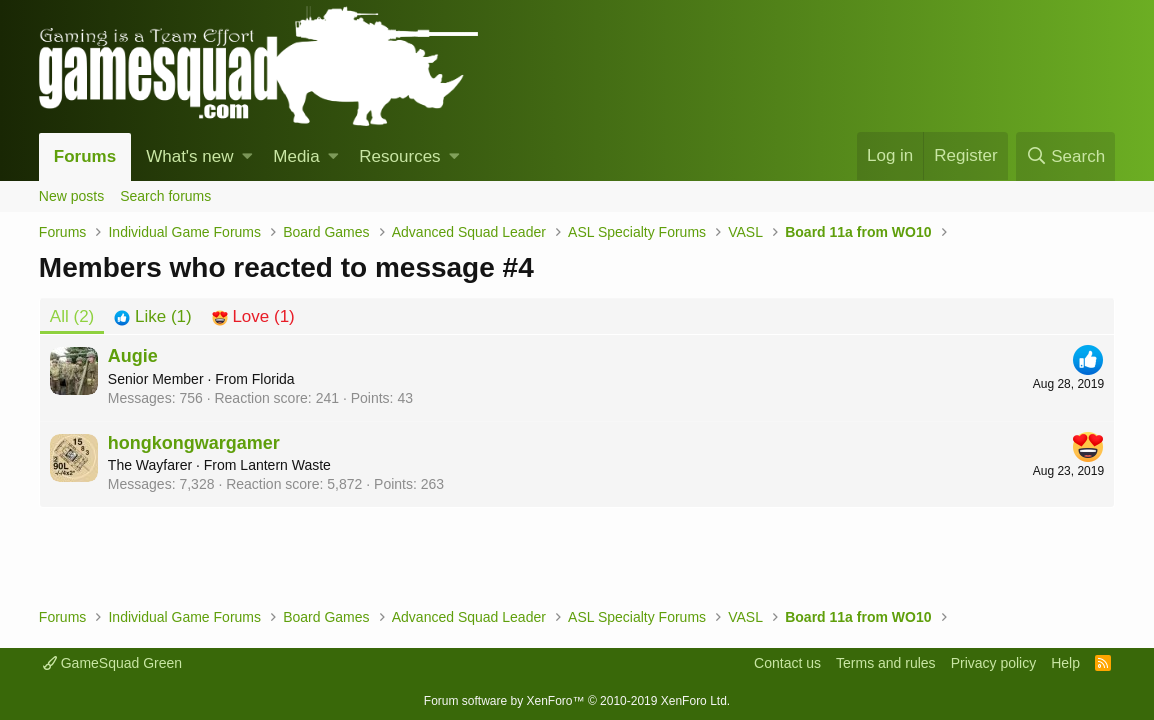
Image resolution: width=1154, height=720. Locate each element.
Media (296, 156)
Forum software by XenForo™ (577, 701)
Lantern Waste (285, 465)
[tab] (152, 317)
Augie (133, 356)
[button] (247, 157)
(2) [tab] (72, 316)
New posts (71, 196)
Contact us (787, 663)
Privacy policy (994, 663)
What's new (189, 156)
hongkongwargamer (194, 443)
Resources (399, 156)
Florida (273, 379)
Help (1065, 663)
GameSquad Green (112, 663)
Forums (85, 156)
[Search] (1065, 156)
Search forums (165, 196)
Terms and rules (886, 663)
